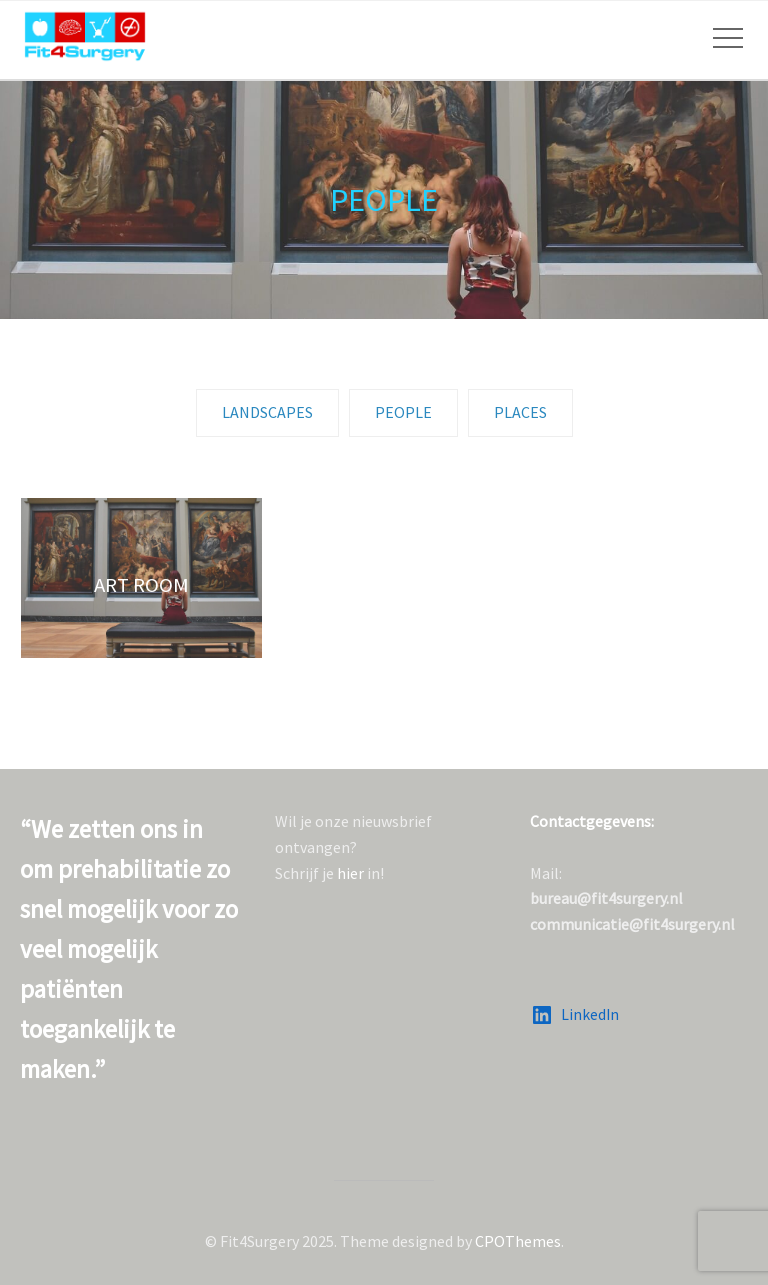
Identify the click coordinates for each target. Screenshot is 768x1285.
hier (350, 873)
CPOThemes (518, 1241)
